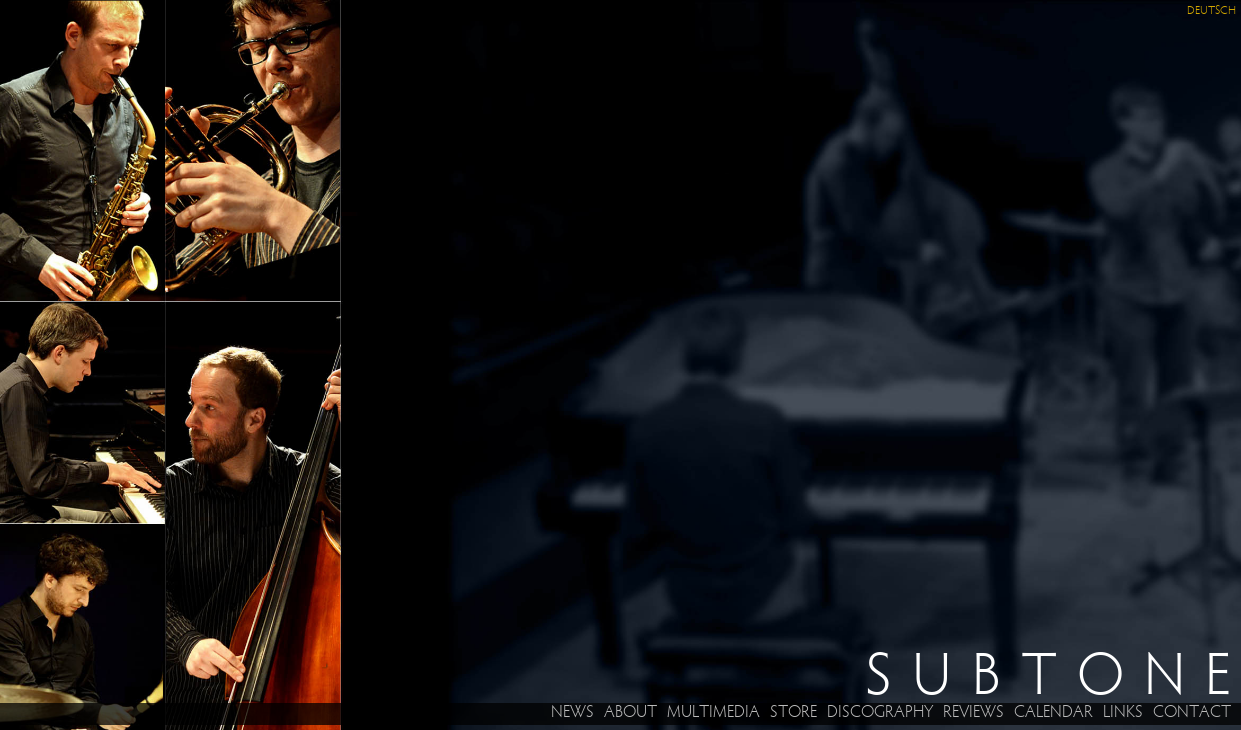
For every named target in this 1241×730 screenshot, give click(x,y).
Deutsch (1211, 11)
